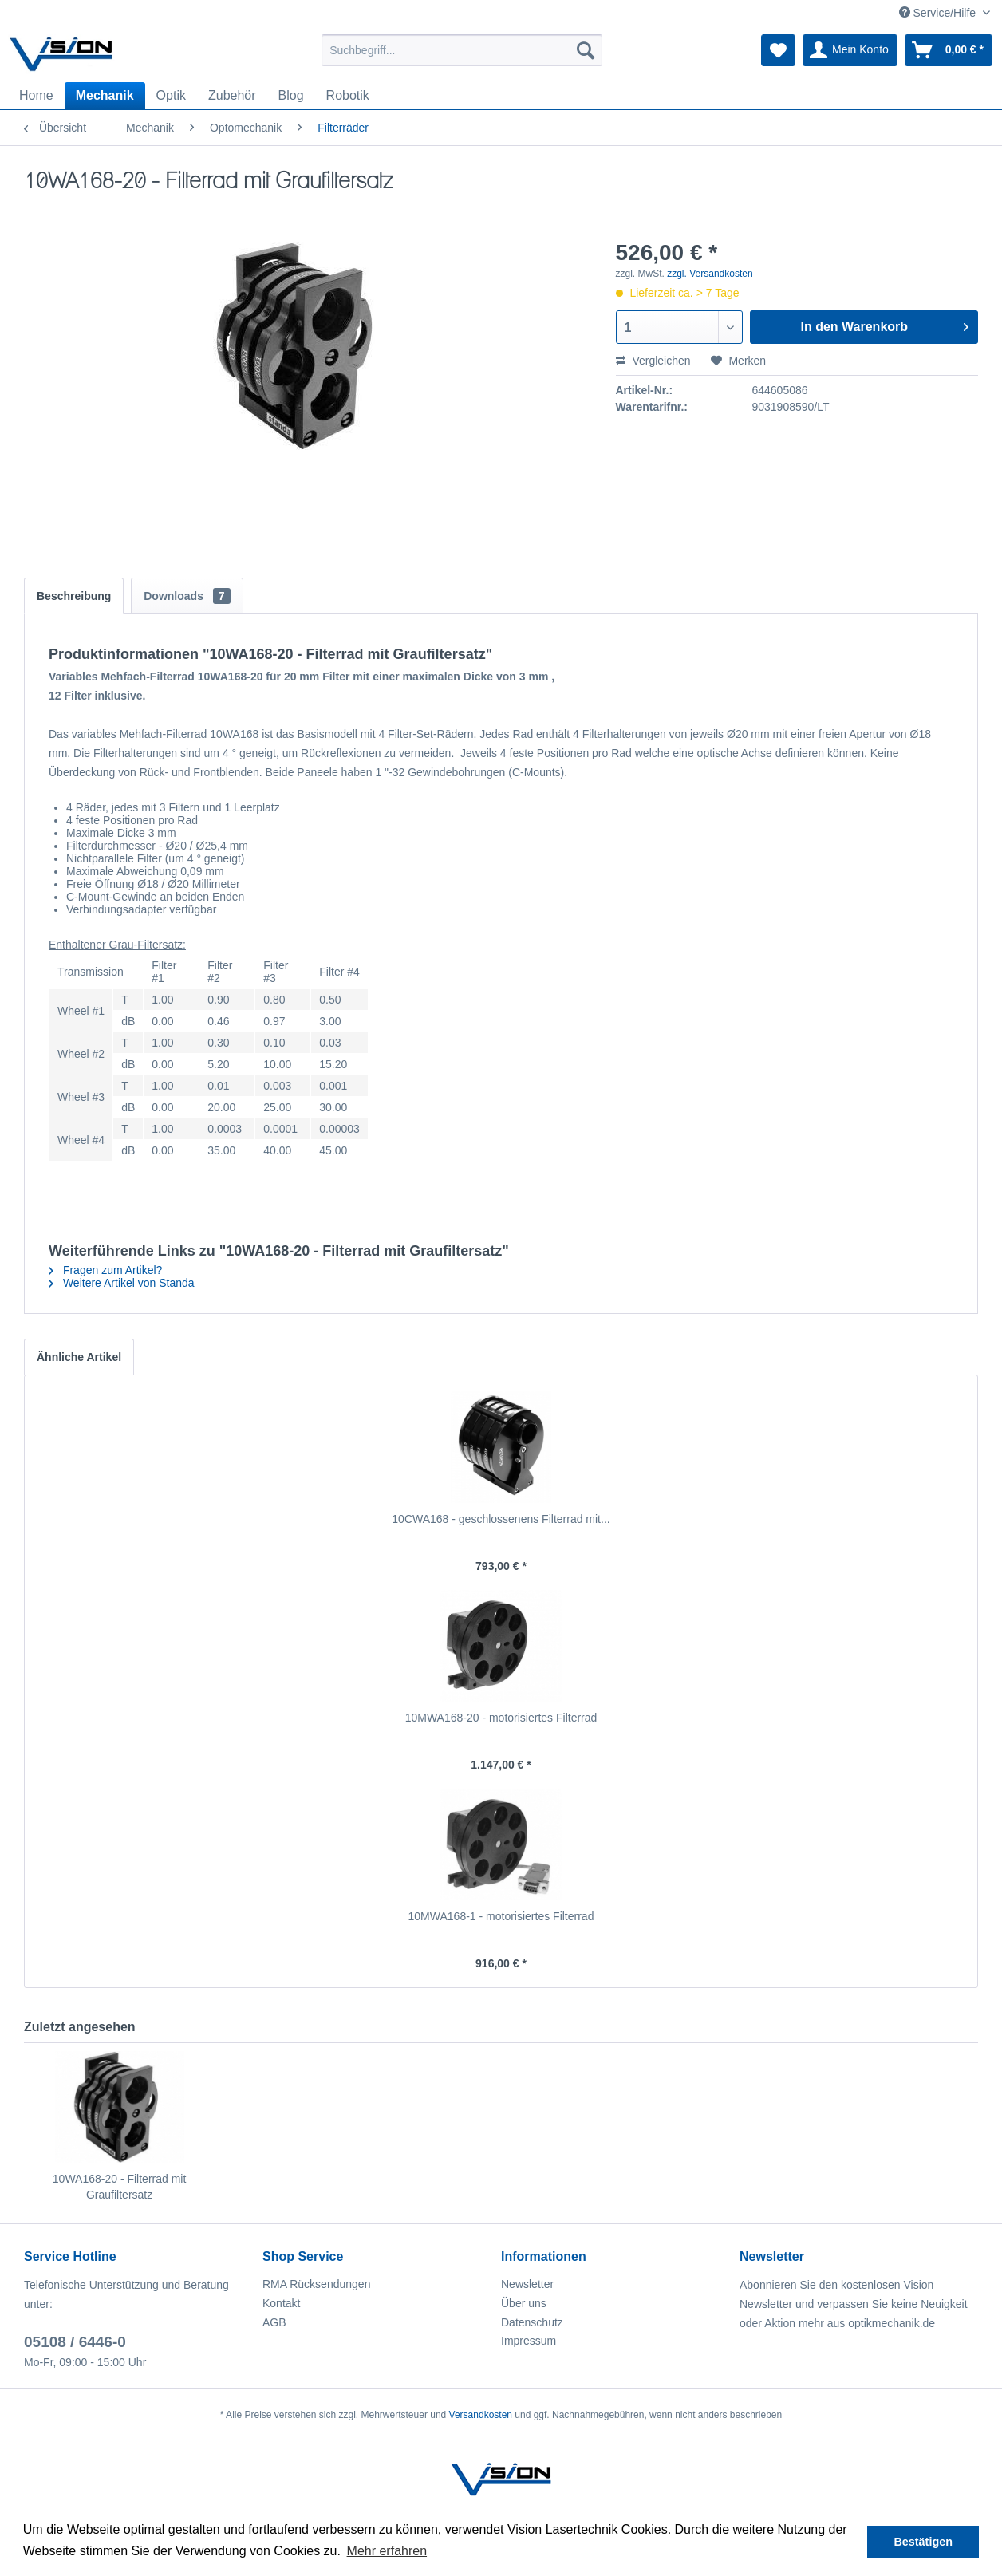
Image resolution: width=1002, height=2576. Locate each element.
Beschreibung (74, 596)
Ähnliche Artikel (79, 1357)
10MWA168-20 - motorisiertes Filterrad (501, 1717)
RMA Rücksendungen (316, 2284)
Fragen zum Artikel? (105, 1270)
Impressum (528, 2340)
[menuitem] (462, 50)
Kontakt (281, 2303)
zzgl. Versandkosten (709, 273)
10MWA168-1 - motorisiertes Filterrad (501, 1916)
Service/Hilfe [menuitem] (939, 12)
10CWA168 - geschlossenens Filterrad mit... (500, 1519)
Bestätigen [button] (923, 2541)
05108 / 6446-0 (75, 2341)
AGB (274, 2322)
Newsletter (527, 2284)
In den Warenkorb (884, 323)
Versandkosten (480, 2414)
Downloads (187, 596)
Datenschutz (532, 2322)
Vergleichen (653, 360)
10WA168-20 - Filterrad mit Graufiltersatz (120, 2186)
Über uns (523, 2303)
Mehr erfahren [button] (387, 2551)
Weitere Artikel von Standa (122, 1282)
